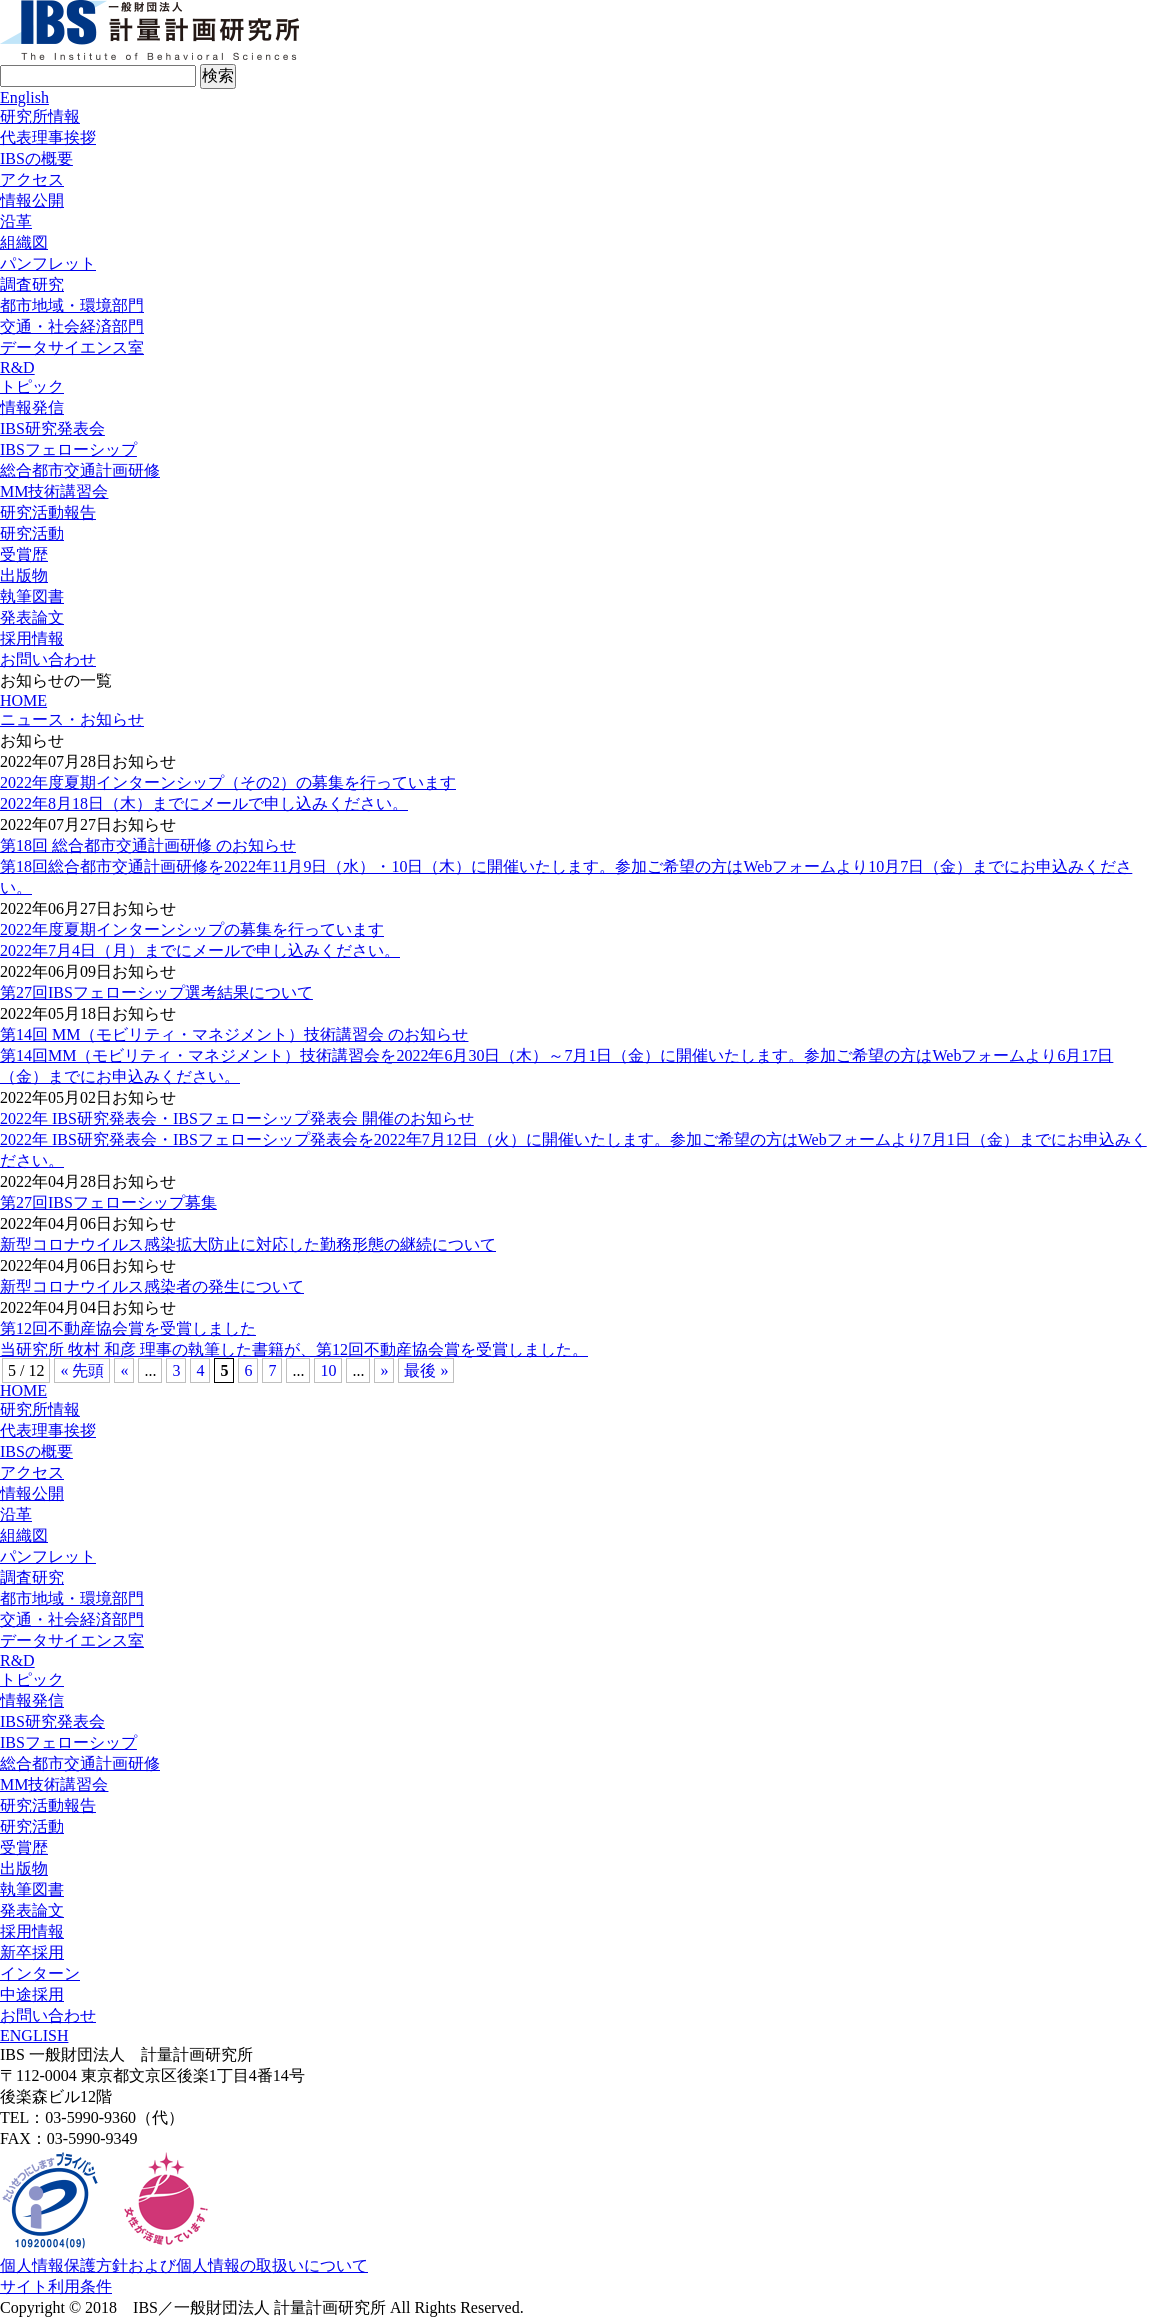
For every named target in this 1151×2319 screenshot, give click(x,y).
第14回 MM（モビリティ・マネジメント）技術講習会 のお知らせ (234, 1034)
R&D (17, 367)
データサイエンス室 (72, 347)
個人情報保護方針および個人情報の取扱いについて (184, 2265)
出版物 (24, 575)
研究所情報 (40, 116)
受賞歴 (24, 554)
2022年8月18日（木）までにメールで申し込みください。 (204, 803)
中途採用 (32, 1994)
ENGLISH (34, 2035)
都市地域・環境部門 (72, 305)
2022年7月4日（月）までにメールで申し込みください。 (200, 950)
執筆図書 (32, 596)
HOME (23, 700)
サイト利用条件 (56, 2286)
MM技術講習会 (54, 491)
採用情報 (32, 638)
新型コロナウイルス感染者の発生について (152, 1286)
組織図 (24, 242)
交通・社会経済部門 (72, 326)
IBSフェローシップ (68, 449)
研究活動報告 (48, 512)
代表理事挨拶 (48, 137)
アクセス (32, 179)
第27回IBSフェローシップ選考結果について (156, 992)
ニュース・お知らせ (72, 719)
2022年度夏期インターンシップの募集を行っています (192, 929)
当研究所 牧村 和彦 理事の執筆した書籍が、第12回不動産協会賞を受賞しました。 (294, 1349)
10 (328, 1370)
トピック (32, 386)
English (24, 97)
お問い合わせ (48, 659)
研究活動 (32, 533)
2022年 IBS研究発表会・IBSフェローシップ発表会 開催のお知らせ (237, 1118)
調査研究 (32, 284)
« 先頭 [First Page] (82, 1370)
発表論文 (32, 617)
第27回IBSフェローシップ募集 (108, 1202)
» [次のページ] (384, 1370)
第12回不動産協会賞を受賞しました (128, 1328)
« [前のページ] (124, 1370)
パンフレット (48, 263)
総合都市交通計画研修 (80, 470)
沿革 (16, 221)
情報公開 (32, 200)
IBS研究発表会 (52, 428)
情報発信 (32, 407)
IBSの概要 (36, 158)
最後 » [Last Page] (426, 1370)
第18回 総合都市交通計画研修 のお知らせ (148, 845)
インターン (40, 1973)
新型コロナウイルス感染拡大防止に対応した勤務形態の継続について (248, 1244)
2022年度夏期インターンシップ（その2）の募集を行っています (228, 782)
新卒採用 (32, 1952)
